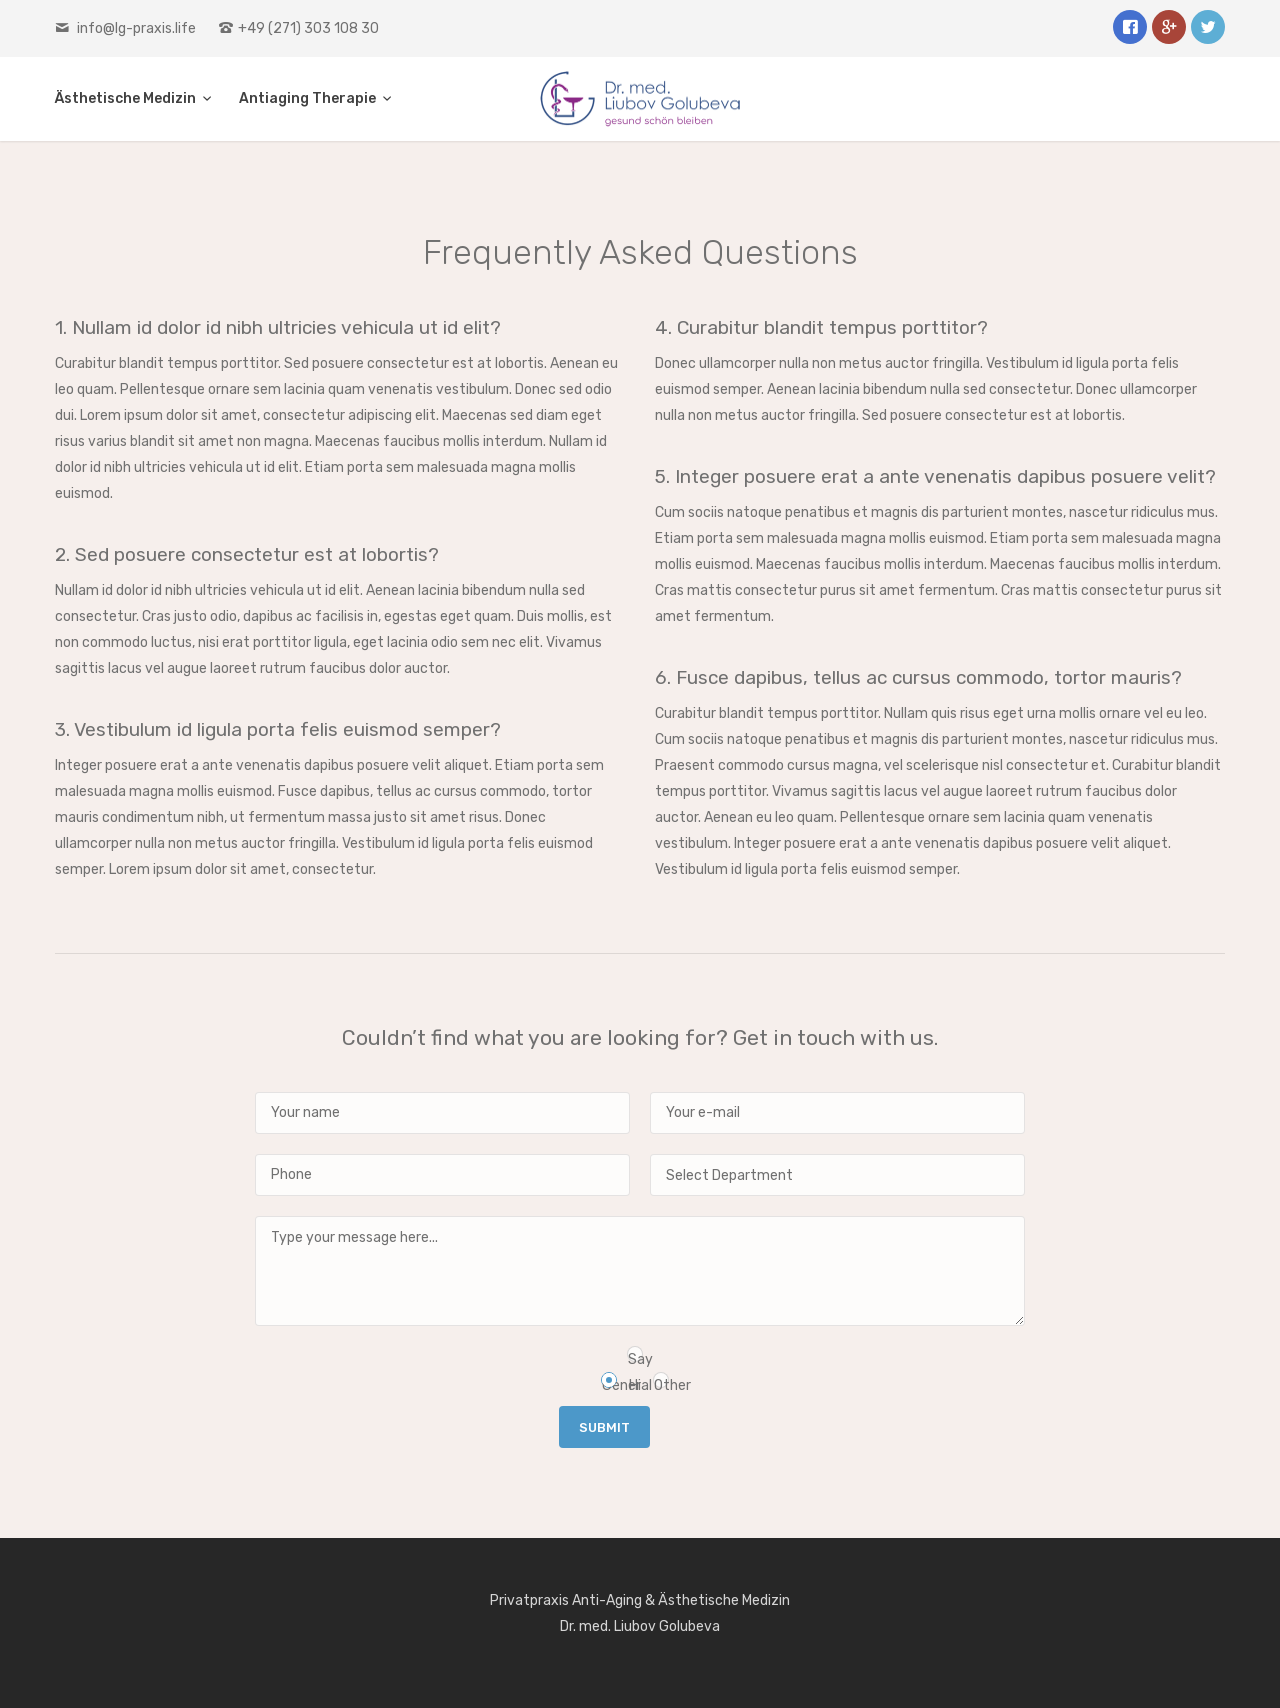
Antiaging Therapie (309, 98)
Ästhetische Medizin (127, 98)
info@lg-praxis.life (136, 28)
